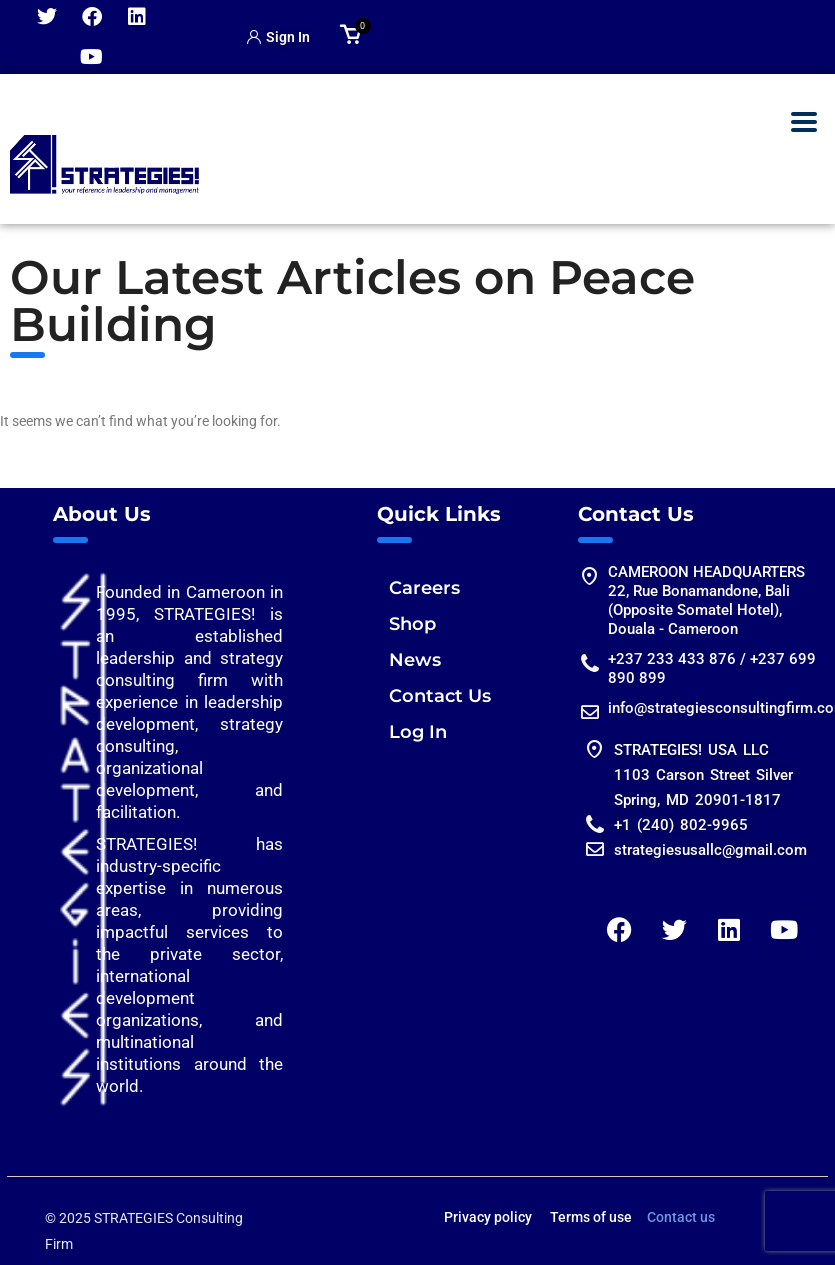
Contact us (681, 1217)
